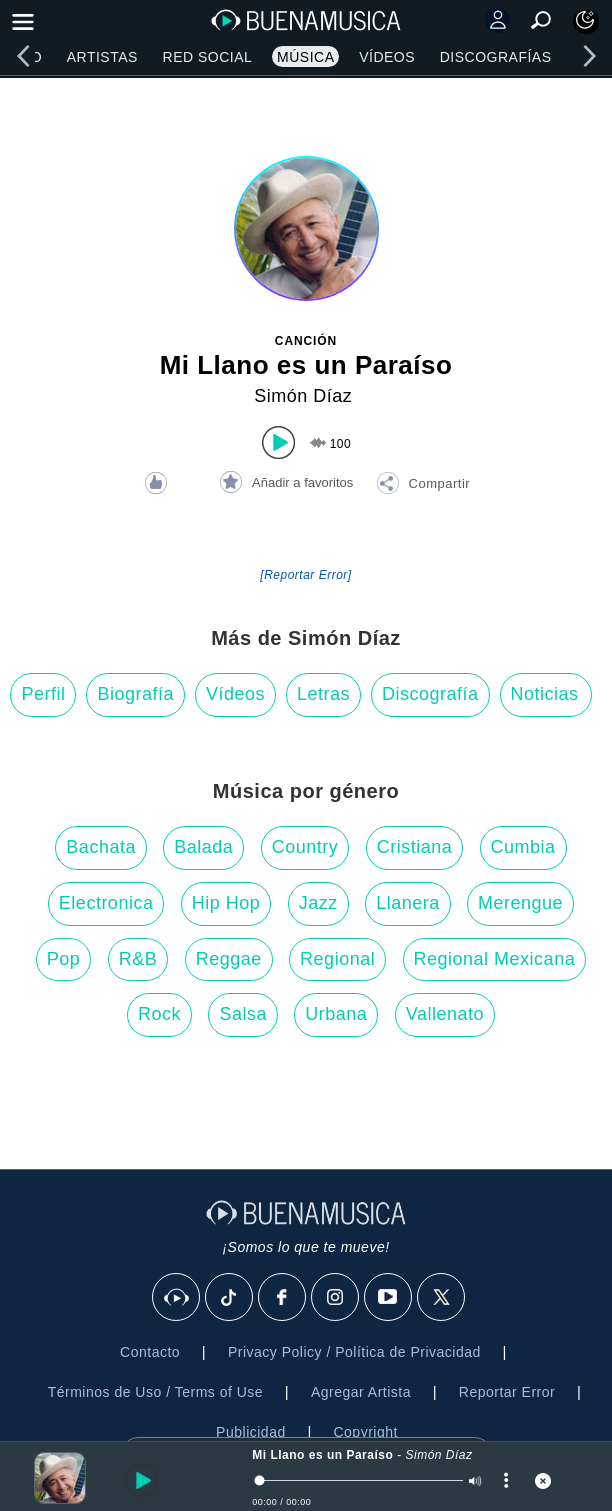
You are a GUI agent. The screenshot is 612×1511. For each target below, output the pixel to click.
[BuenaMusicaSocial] (177, 1298)
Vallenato (445, 1014)
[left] (23, 56)
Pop (64, 959)
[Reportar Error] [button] (305, 575)
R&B (138, 959)
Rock (159, 1014)
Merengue (520, 903)
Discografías (496, 57)
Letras (323, 694)
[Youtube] (389, 1298)
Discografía (430, 694)
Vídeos (387, 57)
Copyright (365, 1432)
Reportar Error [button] (507, 1392)
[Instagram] (336, 1298)
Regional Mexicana (495, 959)
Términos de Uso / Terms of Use (155, 1392)
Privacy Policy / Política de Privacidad (354, 1352)
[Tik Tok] (230, 1298)
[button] (423, 486)
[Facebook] (283, 1298)
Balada (203, 847)
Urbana (336, 1014)
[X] (442, 1298)
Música (305, 57)
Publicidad (251, 1432)
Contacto (150, 1352)
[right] (589, 56)
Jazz (318, 903)
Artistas (102, 57)
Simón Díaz (303, 396)
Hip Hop (226, 903)
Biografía (135, 694)
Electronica (106, 903)
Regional (337, 959)
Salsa (243, 1014)
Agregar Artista (361, 1392)
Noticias (545, 694)
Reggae (229, 959)
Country (305, 847)
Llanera (408, 903)
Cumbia (523, 847)
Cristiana (415, 847)
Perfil (43, 694)
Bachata (101, 847)
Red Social (208, 57)
